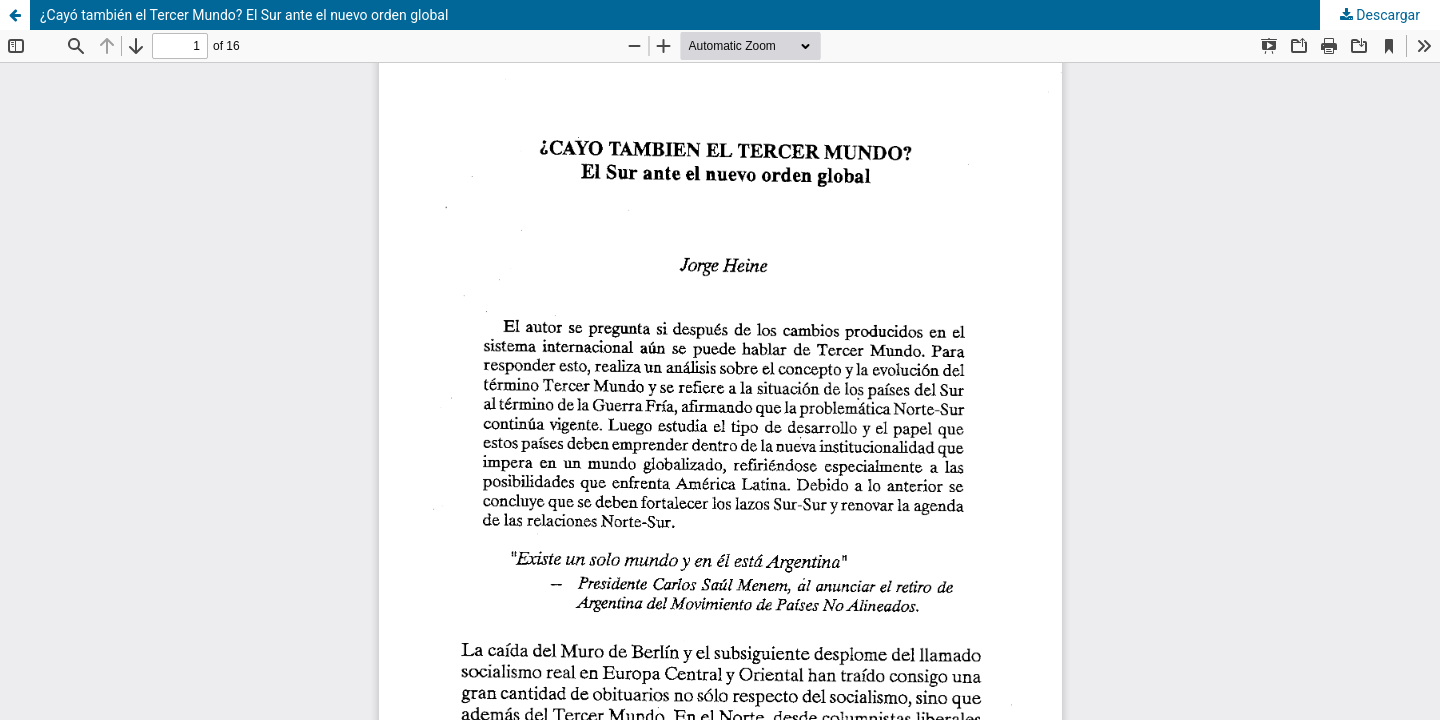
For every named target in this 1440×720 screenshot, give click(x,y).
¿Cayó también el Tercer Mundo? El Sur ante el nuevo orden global (244, 15)
